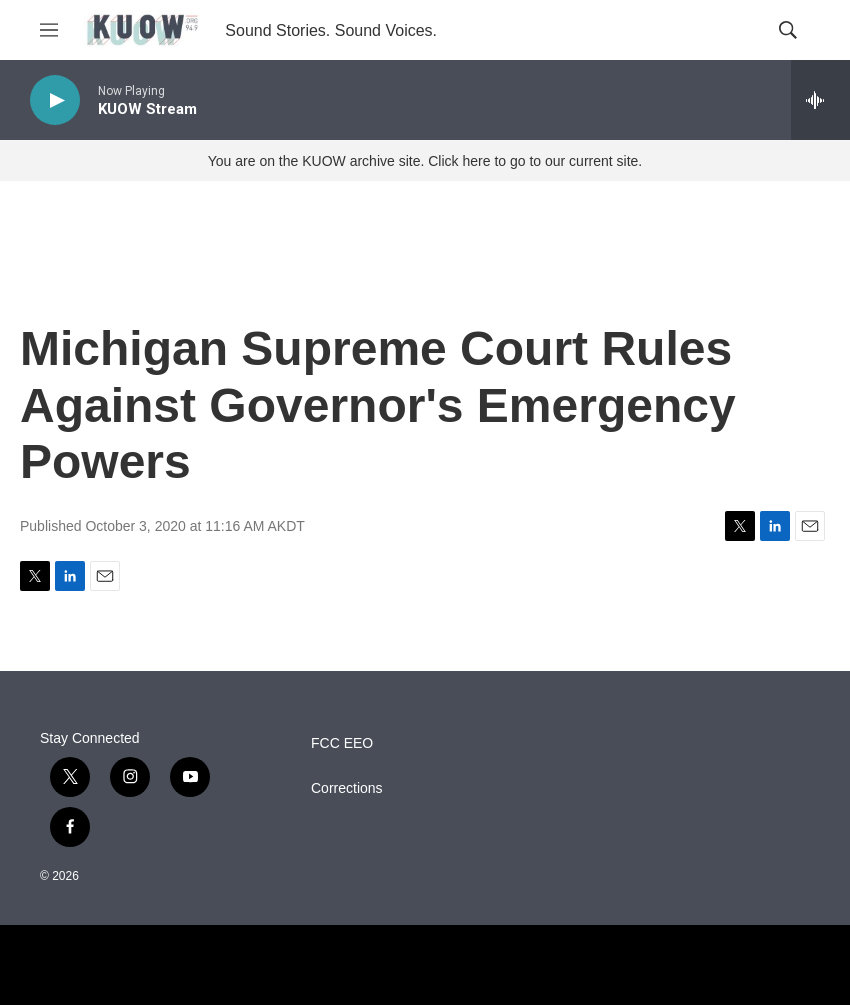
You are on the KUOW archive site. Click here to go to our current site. (425, 161)
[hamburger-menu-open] (49, 30)
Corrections (347, 788)
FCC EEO (342, 743)
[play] (55, 100)
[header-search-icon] (788, 30)
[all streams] (820, 100)
